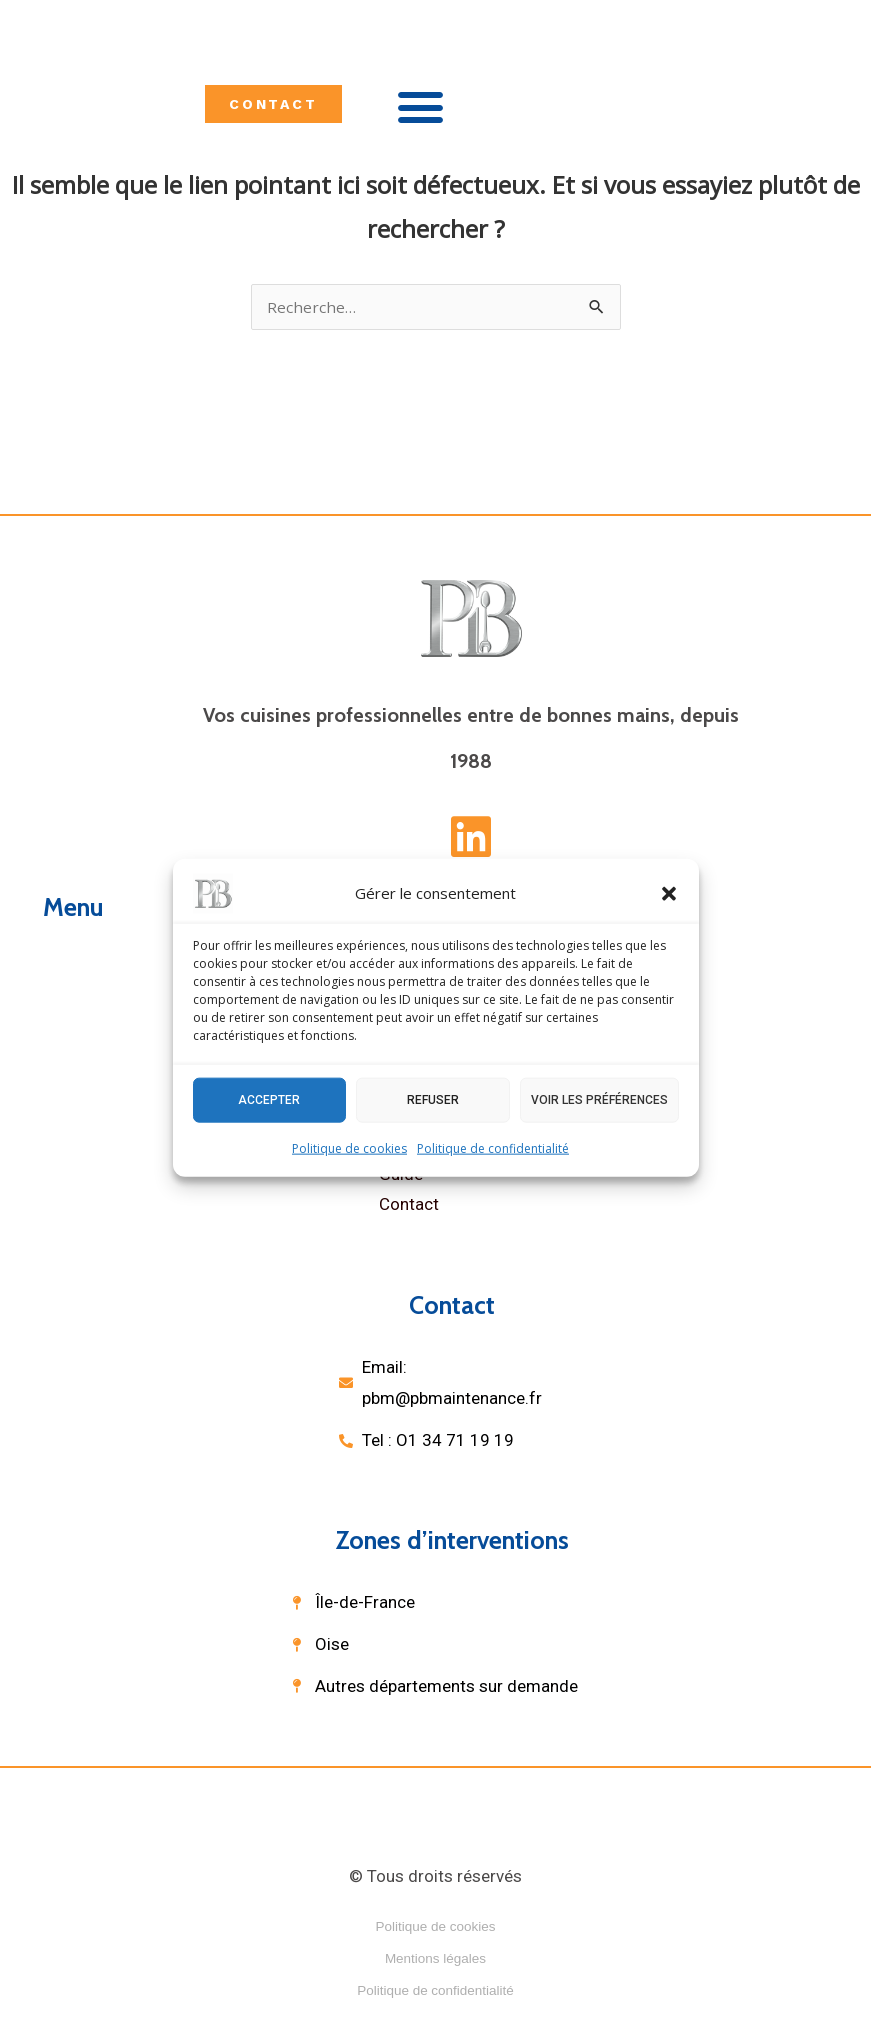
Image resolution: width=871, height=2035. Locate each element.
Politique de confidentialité (493, 1147)
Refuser (433, 1100)
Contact (409, 1206)
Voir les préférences (599, 1100)
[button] (669, 893)
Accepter (269, 1100)
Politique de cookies (349, 1147)
